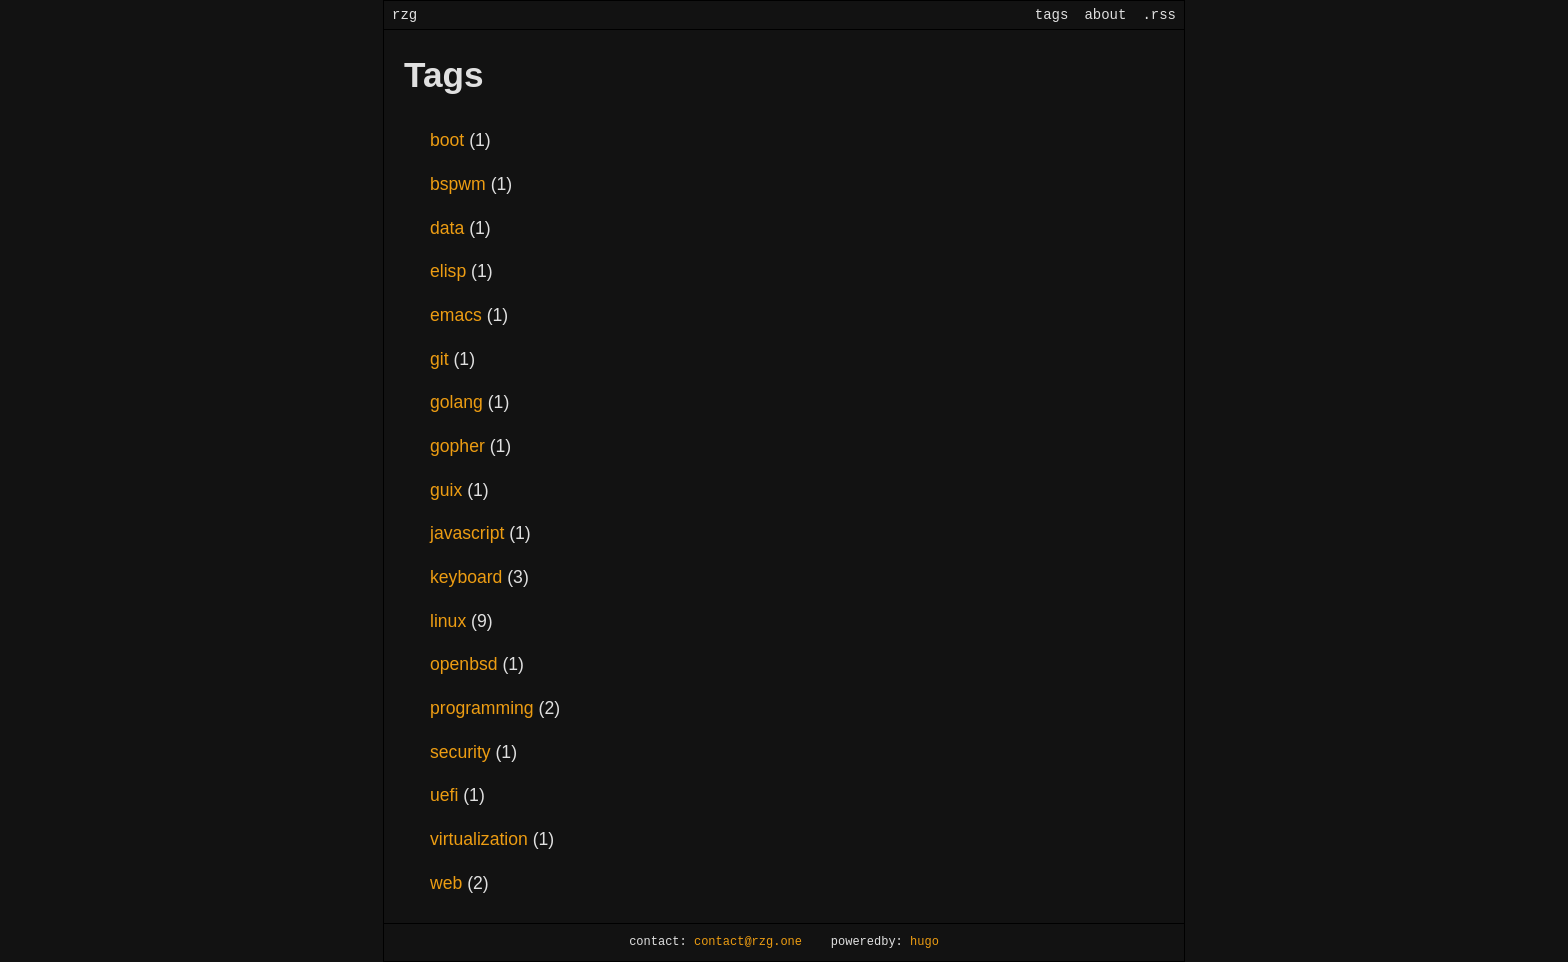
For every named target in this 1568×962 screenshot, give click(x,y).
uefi (446, 795)
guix (448, 490)
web (448, 883)
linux (450, 621)
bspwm (460, 184)
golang (459, 402)
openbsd (466, 664)
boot (449, 140)
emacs (458, 315)
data (449, 228)
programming (484, 708)
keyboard (468, 577)
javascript (469, 533)
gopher (460, 446)
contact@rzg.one (748, 942)
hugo (924, 942)
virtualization (481, 839)
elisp (450, 271)
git (441, 359)
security (463, 752)
